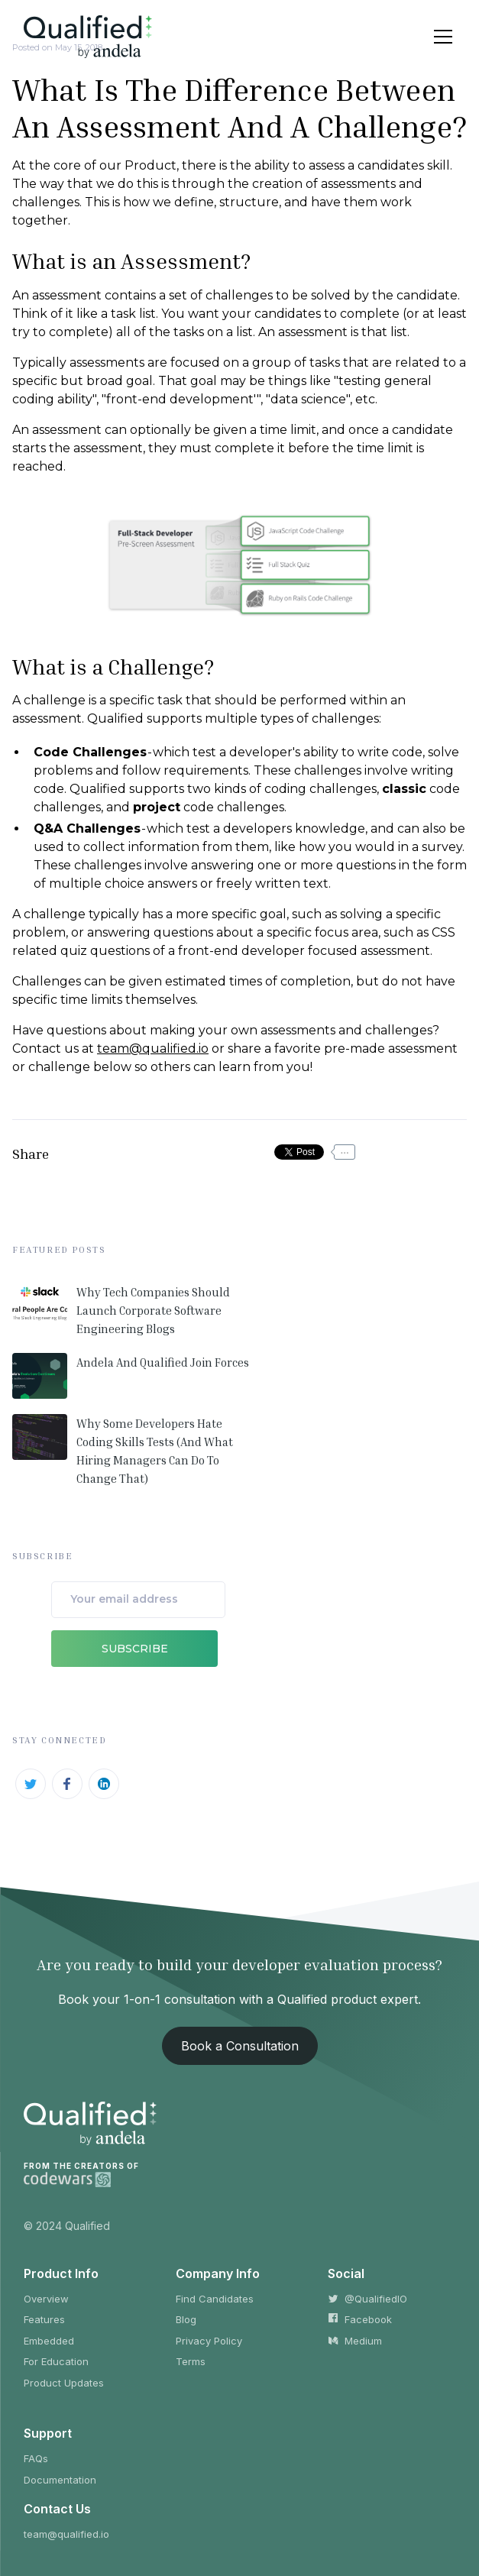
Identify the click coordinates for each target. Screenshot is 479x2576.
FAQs (36, 2458)
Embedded (49, 2341)
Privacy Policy (209, 2341)
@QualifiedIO (367, 2299)
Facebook (360, 2318)
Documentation (60, 2480)
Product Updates (64, 2383)
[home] (88, 36)
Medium (355, 2341)
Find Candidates (215, 2299)
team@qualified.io (153, 1048)
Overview (46, 2299)
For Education (56, 2361)
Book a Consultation (240, 2045)
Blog (186, 2319)
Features (44, 2319)
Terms (191, 2361)
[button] (440, 36)
